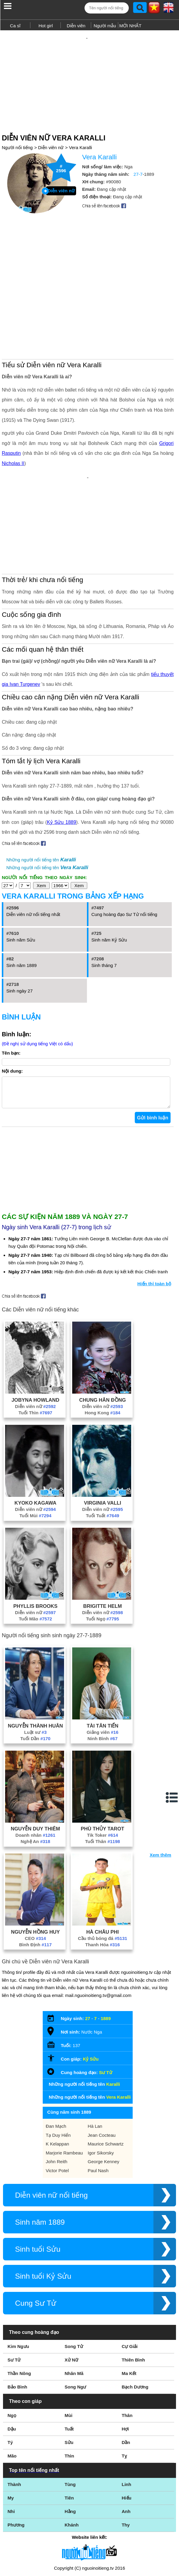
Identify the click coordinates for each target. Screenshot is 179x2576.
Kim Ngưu (18, 2277)
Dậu (12, 2359)
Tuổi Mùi (35, 1446)
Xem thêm (160, 1785)
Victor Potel (57, 2101)
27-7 (138, 163)
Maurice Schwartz (106, 2074)
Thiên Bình (133, 2290)
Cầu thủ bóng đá (102, 1869)
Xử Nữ (71, 2290)
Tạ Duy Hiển (58, 2066)
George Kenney (103, 2092)
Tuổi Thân (102, 1772)
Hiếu (126, 2428)
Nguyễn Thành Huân (35, 1656)
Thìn (69, 2386)
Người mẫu (105, 25)
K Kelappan (57, 2074)
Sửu (69, 2373)
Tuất (69, 2359)
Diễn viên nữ (51, 137)
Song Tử (74, 2277)
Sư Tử (105, 2003)
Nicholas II (13, 407)
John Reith (56, 2092)
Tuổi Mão (35, 1549)
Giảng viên (103, 1663)
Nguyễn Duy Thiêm (35, 1759)
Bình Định (35, 1875)
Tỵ (124, 2386)
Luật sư (35, 1663)
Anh (126, 2442)
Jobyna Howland (35, 1331)
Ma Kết (129, 2304)
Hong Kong (102, 1343)
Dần (126, 2373)
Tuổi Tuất (102, 1446)
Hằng (70, 2442)
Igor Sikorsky (101, 2083)
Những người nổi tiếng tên (41, 784)
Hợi (125, 2359)
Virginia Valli (102, 1434)
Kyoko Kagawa (35, 1434)
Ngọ (12, 2346)
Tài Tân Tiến (102, 1656)
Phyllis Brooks (35, 1537)
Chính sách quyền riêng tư (89, 2542)
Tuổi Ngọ (102, 1549)
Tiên (69, 2428)
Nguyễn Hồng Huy (35, 1863)
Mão (12, 2386)
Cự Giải (130, 2277)
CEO (35, 1869)
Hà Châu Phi (102, 1863)
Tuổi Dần (35, 1669)
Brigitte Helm (102, 1537)
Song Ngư (75, 2317)
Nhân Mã (74, 2304)
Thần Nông (19, 2304)
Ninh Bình (103, 1669)
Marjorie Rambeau (64, 2083)
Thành (14, 2415)
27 (87, 1949)
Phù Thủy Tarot (102, 1759)
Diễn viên (76, 25)
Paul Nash (98, 2101)
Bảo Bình (17, 2317)
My (11, 2428)
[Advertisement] (89, 74)
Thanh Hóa (102, 1875)
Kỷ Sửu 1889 (61, 747)
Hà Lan (95, 2057)
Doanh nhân (35, 1766)
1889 (106, 1949)
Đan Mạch (56, 2057)
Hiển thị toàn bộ (154, 1214)
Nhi (11, 2442)
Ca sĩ (15, 25)
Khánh (72, 2455)
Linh (126, 2415)
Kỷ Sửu (90, 1989)
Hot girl (46, 25)
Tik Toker (102, 1766)
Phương (16, 2455)
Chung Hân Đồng (102, 1331)
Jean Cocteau (102, 2066)
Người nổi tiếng (17, 137)
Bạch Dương (135, 2317)
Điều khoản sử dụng (89, 2511)
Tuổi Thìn (35, 1343)
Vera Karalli (80, 137)
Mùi (69, 2346)
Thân (127, 2346)
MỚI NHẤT (130, 25)
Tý (10, 2373)
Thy (126, 2455)
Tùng (70, 2415)
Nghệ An (35, 1772)
